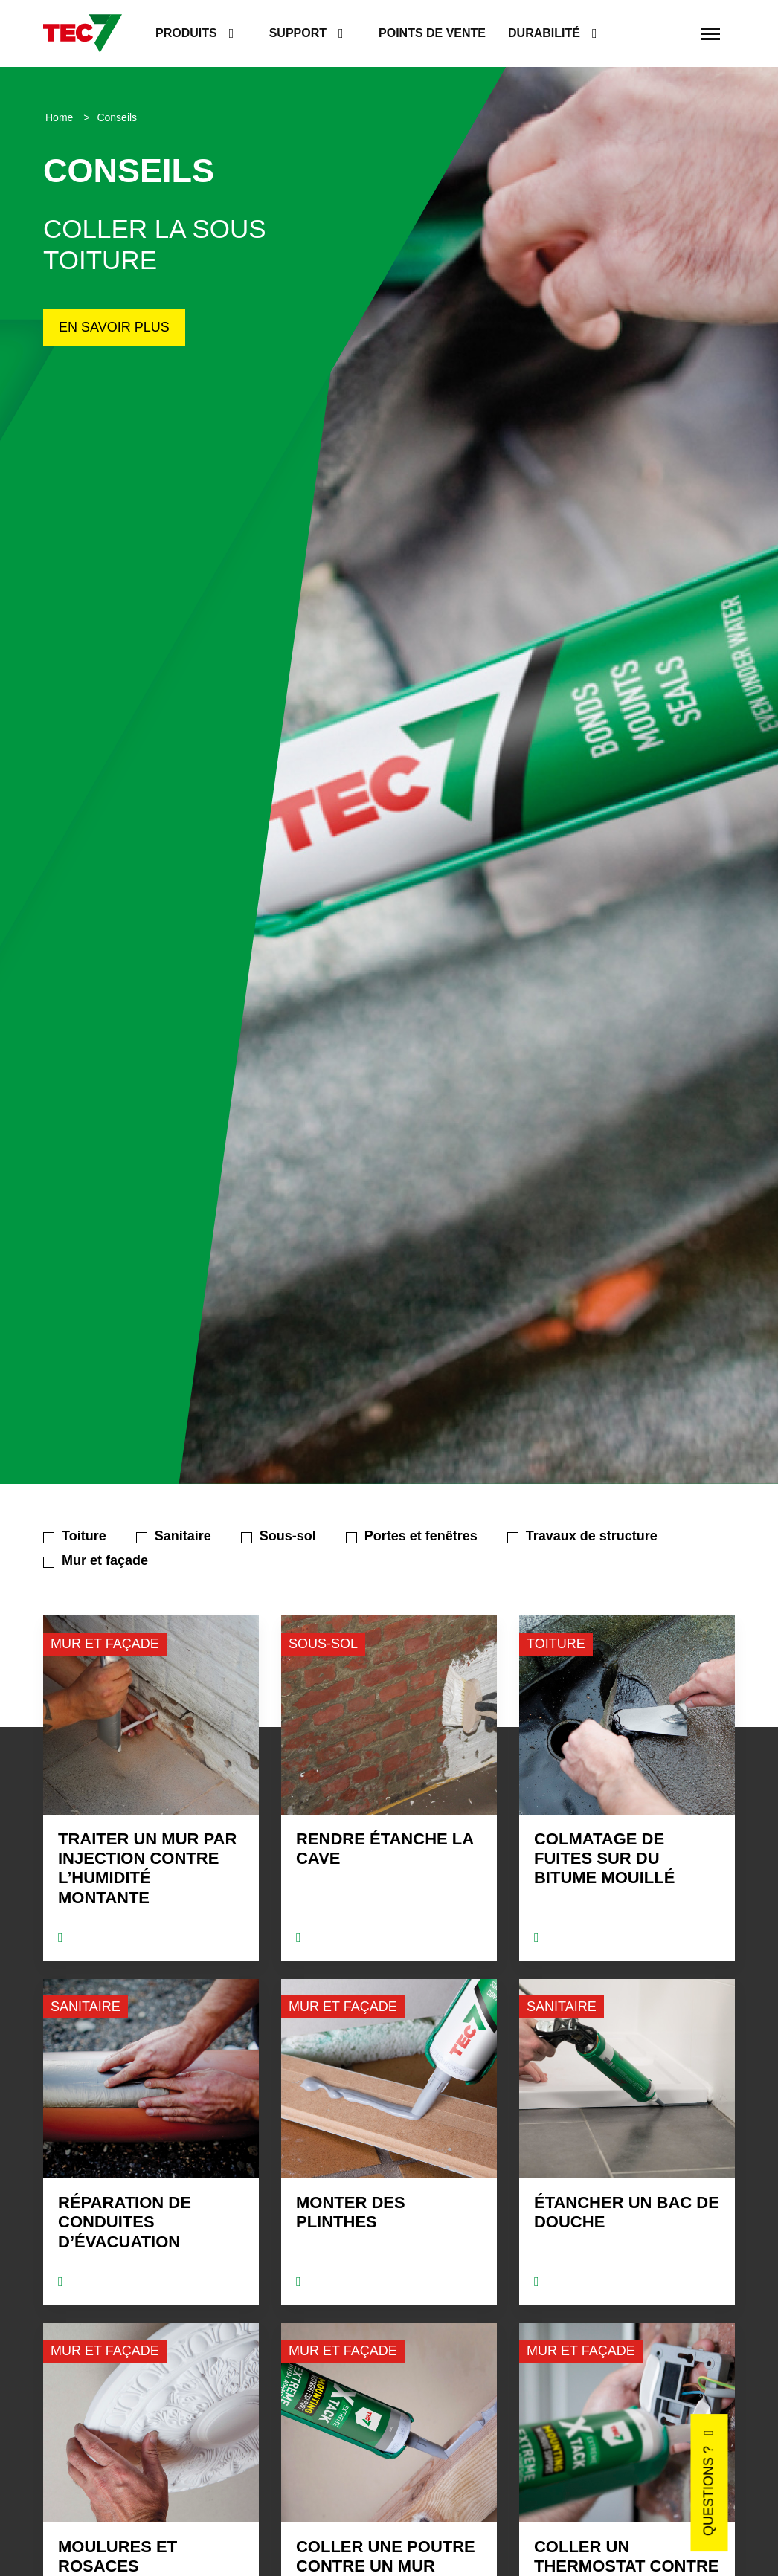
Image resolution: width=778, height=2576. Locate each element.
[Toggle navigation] (710, 33)
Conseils (117, 117)
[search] (671, 34)
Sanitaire (183, 1536)
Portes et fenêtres (421, 1536)
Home (60, 117)
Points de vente (432, 33)
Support (298, 33)
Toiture (84, 1536)
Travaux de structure (592, 1536)
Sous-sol (288, 1536)
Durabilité (544, 33)
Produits (186, 33)
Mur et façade (105, 1560)
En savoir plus (114, 327)
